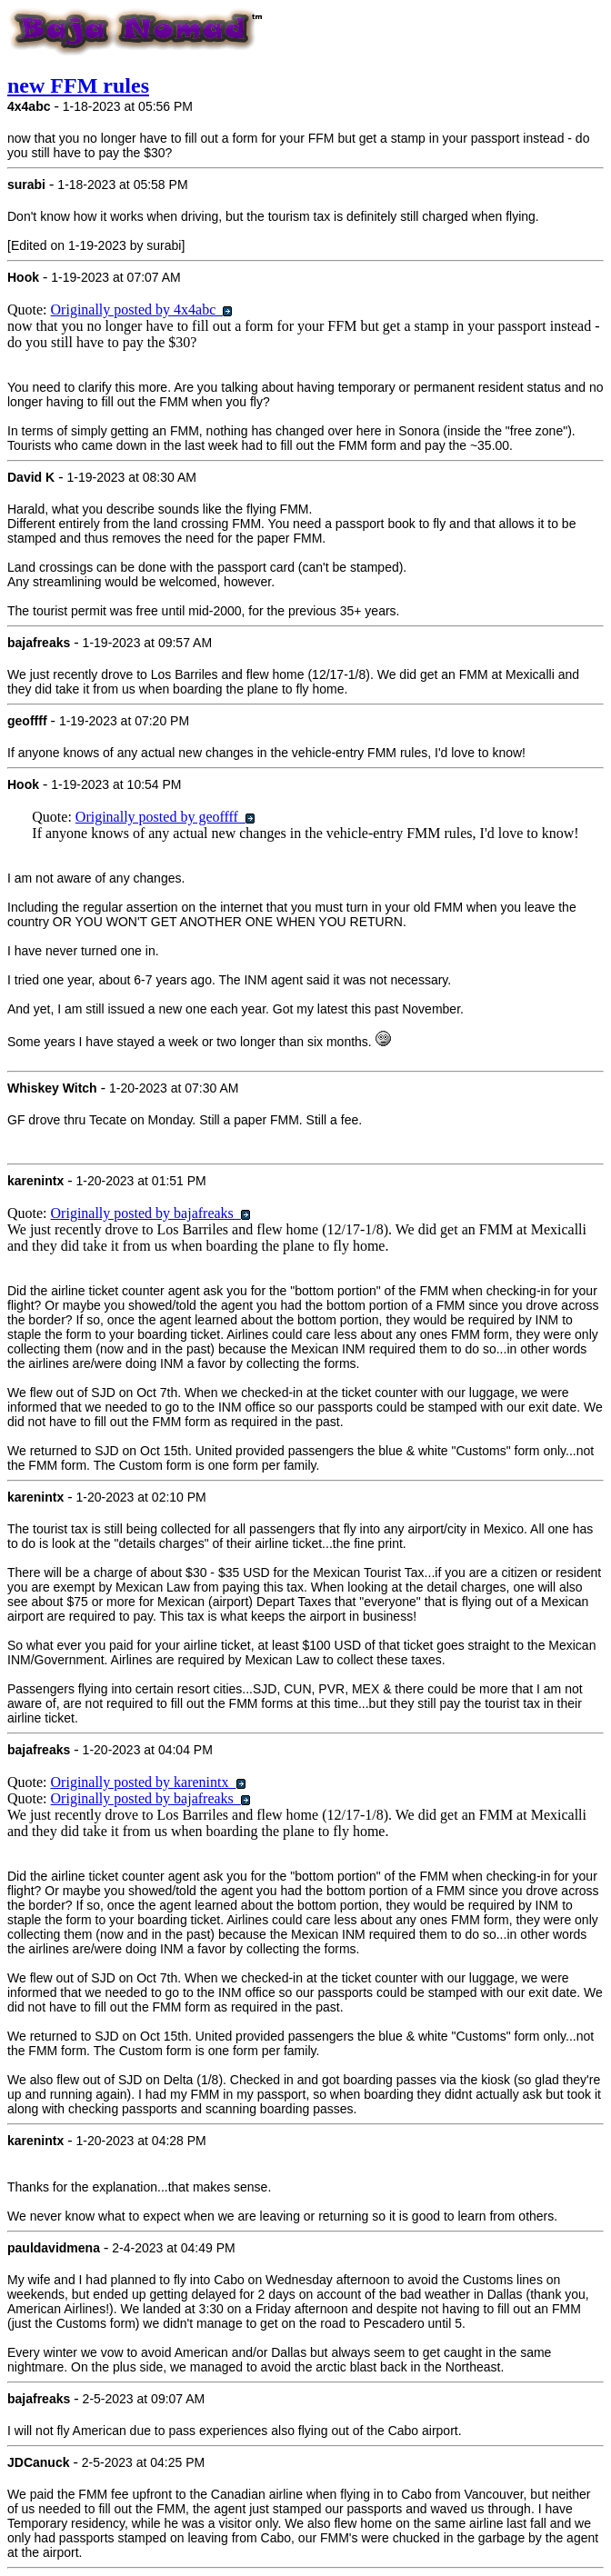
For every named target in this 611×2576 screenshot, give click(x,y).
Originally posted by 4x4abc (142, 309)
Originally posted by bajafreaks (150, 1213)
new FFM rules (78, 85)
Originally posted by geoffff (165, 816)
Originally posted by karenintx (148, 1782)
